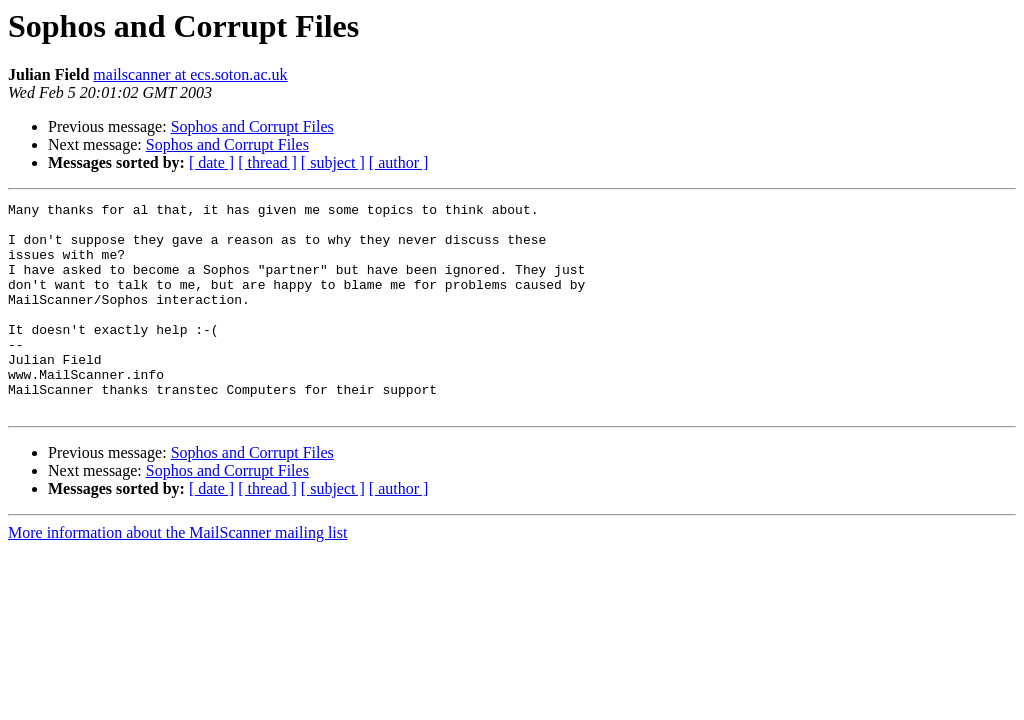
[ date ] (211, 162)
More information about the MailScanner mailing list (177, 574)
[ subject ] (333, 162)
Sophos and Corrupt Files (252, 126)
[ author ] (399, 162)
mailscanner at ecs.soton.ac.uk (190, 74)
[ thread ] (267, 162)
